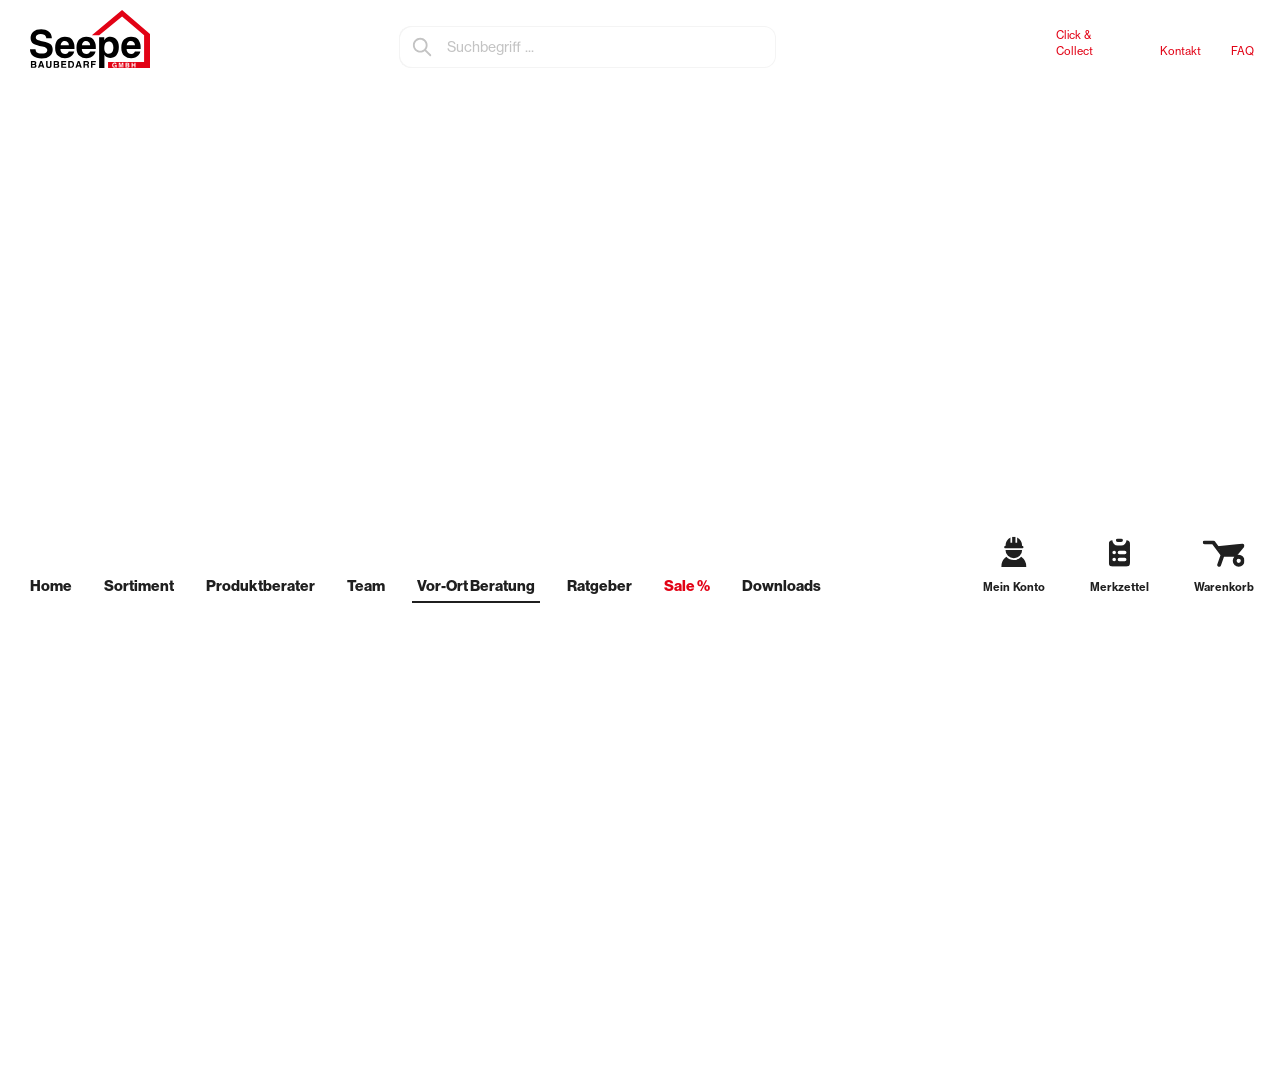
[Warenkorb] (1216, 569)
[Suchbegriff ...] (610, 47)
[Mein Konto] (1008, 569)
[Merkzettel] (1112, 569)
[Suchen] (423, 47)
